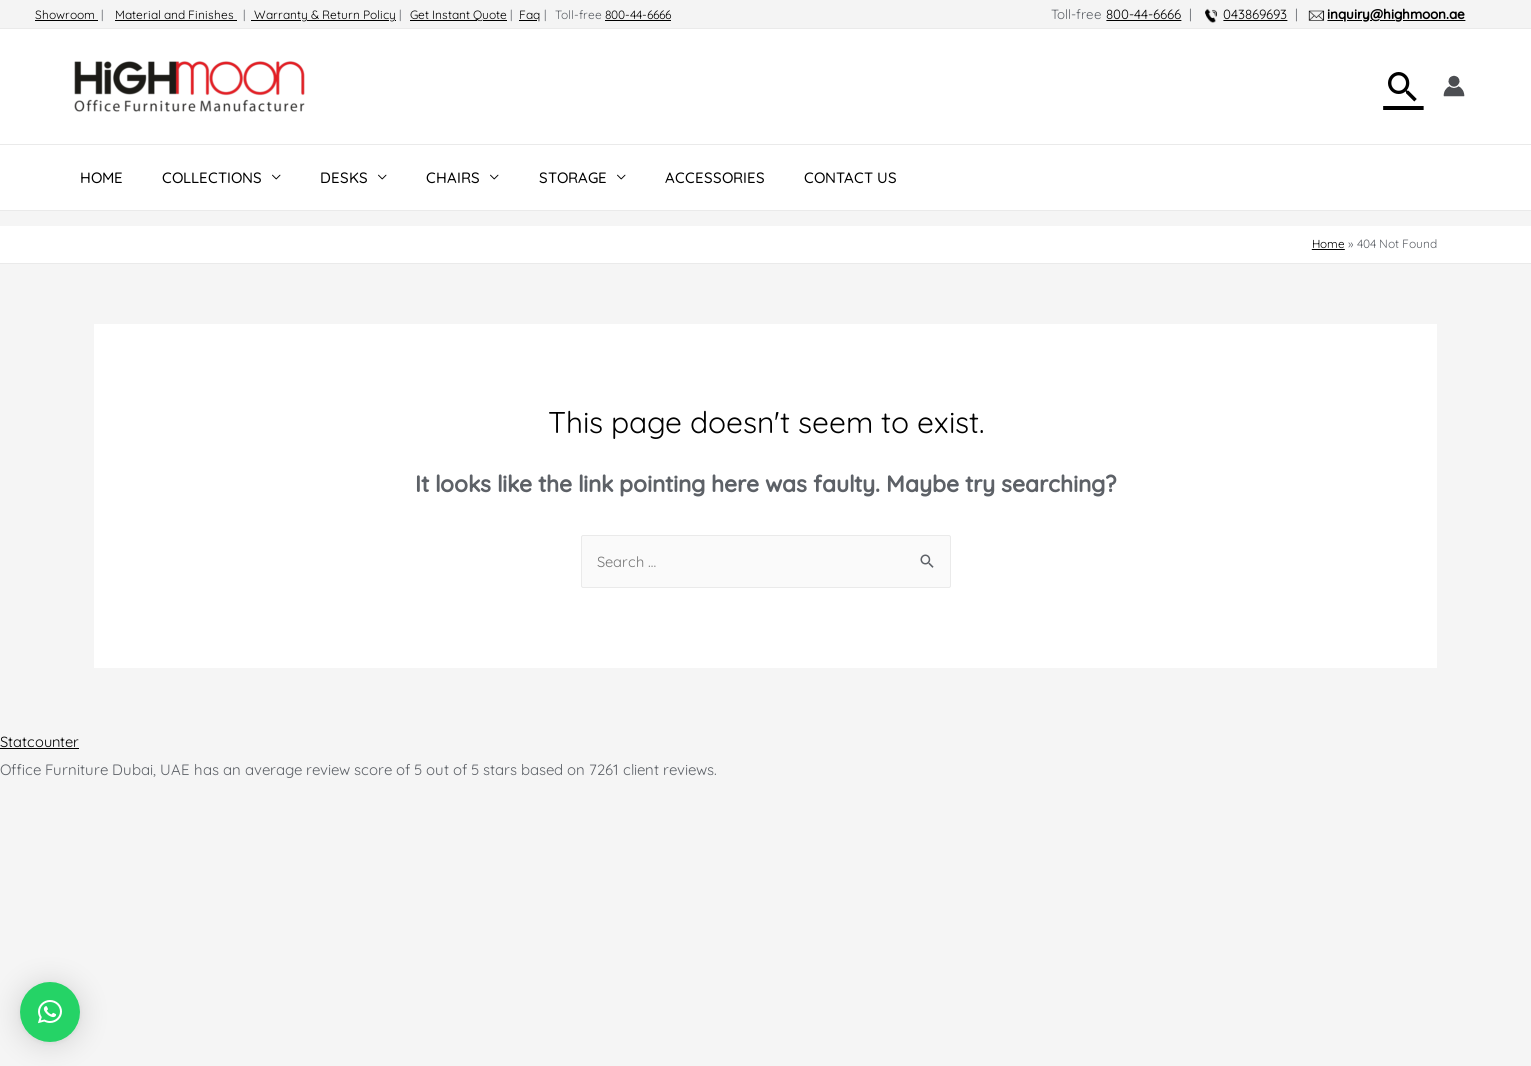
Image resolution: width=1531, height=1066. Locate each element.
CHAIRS (421, 177)
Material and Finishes (176, 14)
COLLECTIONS (198, 177)
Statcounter (40, 741)
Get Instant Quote (458, 14)
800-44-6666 (638, 14)
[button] (50, 1012)
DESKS (321, 177)
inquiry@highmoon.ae (1396, 14)
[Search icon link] (1403, 86)
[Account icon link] (1454, 86)
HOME (96, 177)
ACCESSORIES (664, 177)
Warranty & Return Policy (323, 14)
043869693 (1255, 14)
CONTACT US (790, 177)
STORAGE (531, 177)
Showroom (66, 14)
